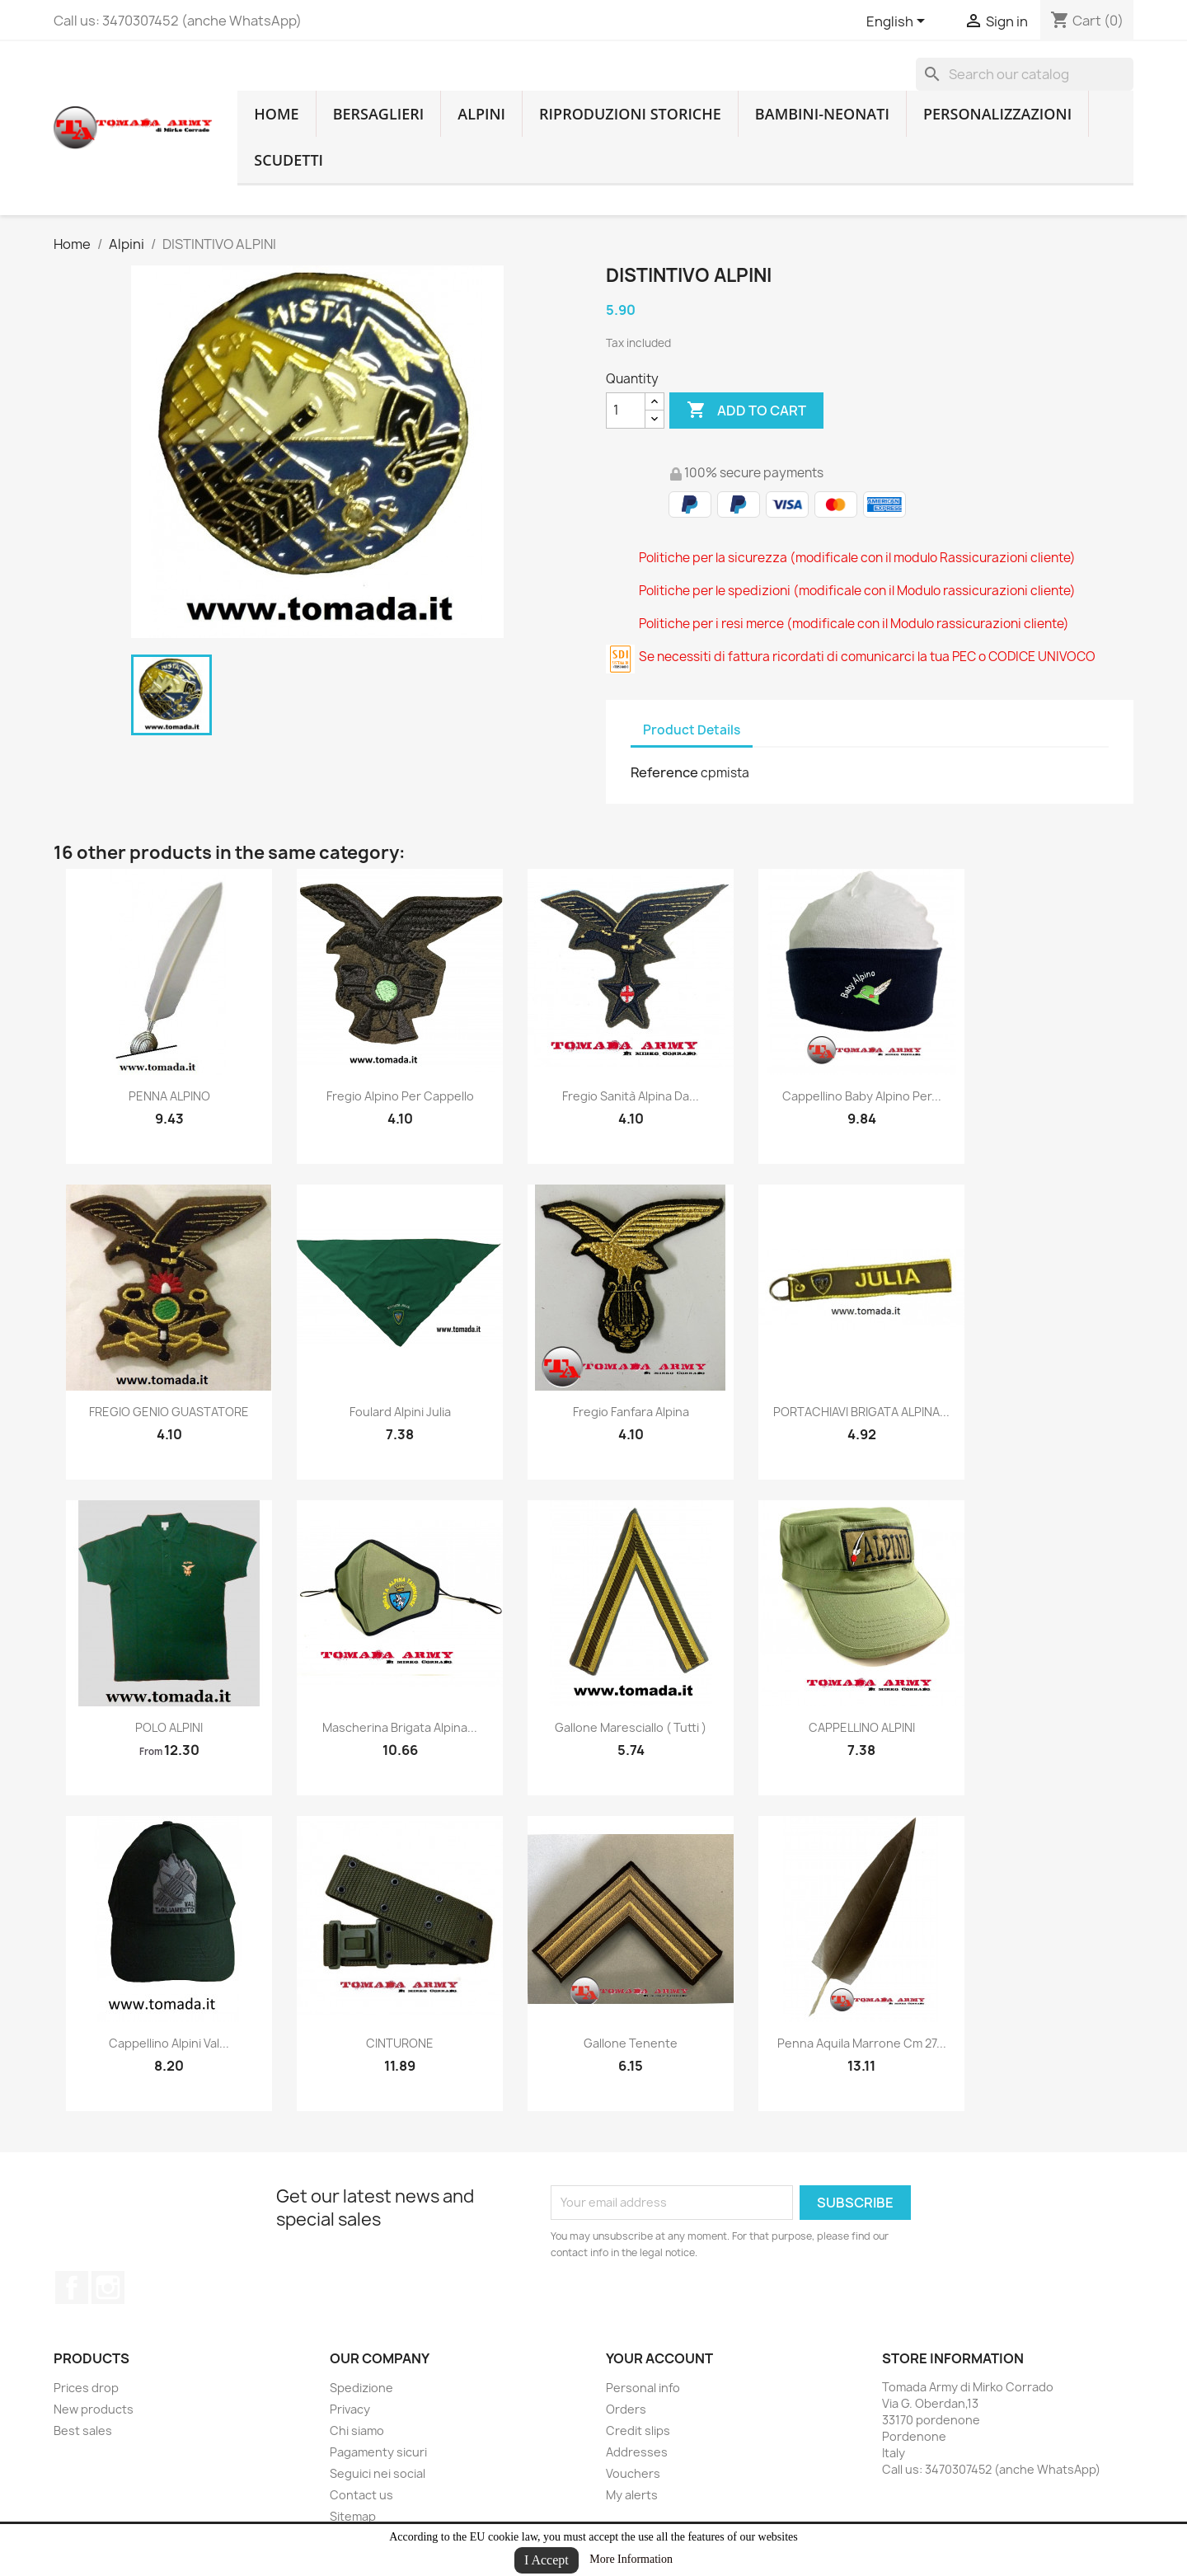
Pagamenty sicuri (378, 2452)
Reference (664, 772)
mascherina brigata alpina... (399, 1727)
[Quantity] (625, 410)
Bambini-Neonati (822, 114)
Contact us (361, 2495)
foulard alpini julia (400, 1411)
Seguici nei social (377, 2473)
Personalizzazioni (997, 114)
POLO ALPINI (169, 1727)
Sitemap (353, 2516)
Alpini (481, 114)
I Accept (546, 2560)
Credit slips (638, 2430)
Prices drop (86, 2387)
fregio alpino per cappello (400, 1096)
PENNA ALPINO (169, 1096)
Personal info (643, 2387)
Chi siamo (357, 2430)
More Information (631, 2559)
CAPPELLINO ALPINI (862, 1727)
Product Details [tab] (691, 730)
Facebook (71, 2287)
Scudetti (288, 160)
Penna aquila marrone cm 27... (861, 2043)
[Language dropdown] (898, 22)
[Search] (1024, 74)
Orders (626, 2409)
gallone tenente (631, 2043)
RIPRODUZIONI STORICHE (630, 114)
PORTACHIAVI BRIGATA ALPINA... (861, 1411)
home (276, 114)
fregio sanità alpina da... (630, 1096)
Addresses (637, 2452)
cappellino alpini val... (169, 2043)
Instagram (107, 2287)
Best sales (83, 2430)
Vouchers (633, 2473)
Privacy (350, 2409)
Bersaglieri (379, 114)
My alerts (632, 2495)
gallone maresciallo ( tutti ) (630, 1727)
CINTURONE (400, 2043)
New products (94, 2409)
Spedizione (361, 2387)
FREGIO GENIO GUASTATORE (169, 1411)
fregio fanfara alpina (631, 1411)
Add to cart (746, 410)
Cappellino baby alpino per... (861, 1096)
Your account (659, 2358)
